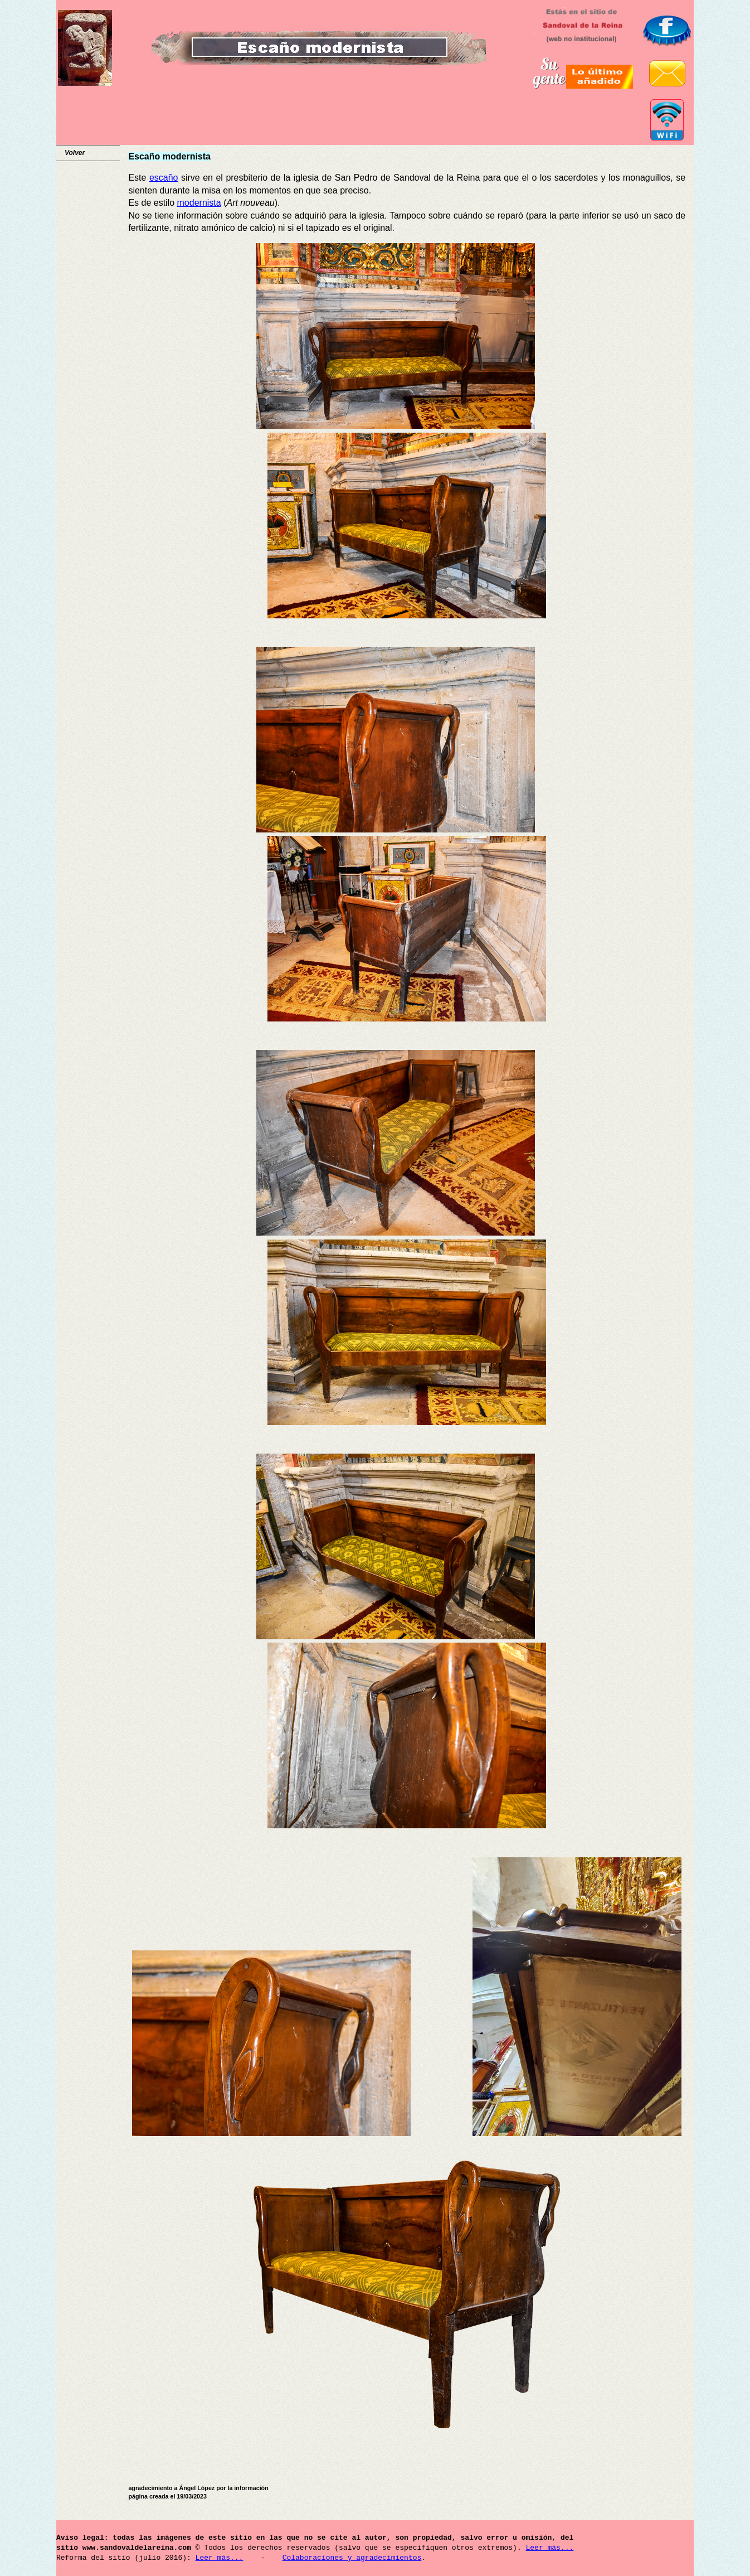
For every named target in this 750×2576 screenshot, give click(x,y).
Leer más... (549, 2548)
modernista (199, 202)
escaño (163, 177)
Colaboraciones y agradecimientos (352, 2558)
